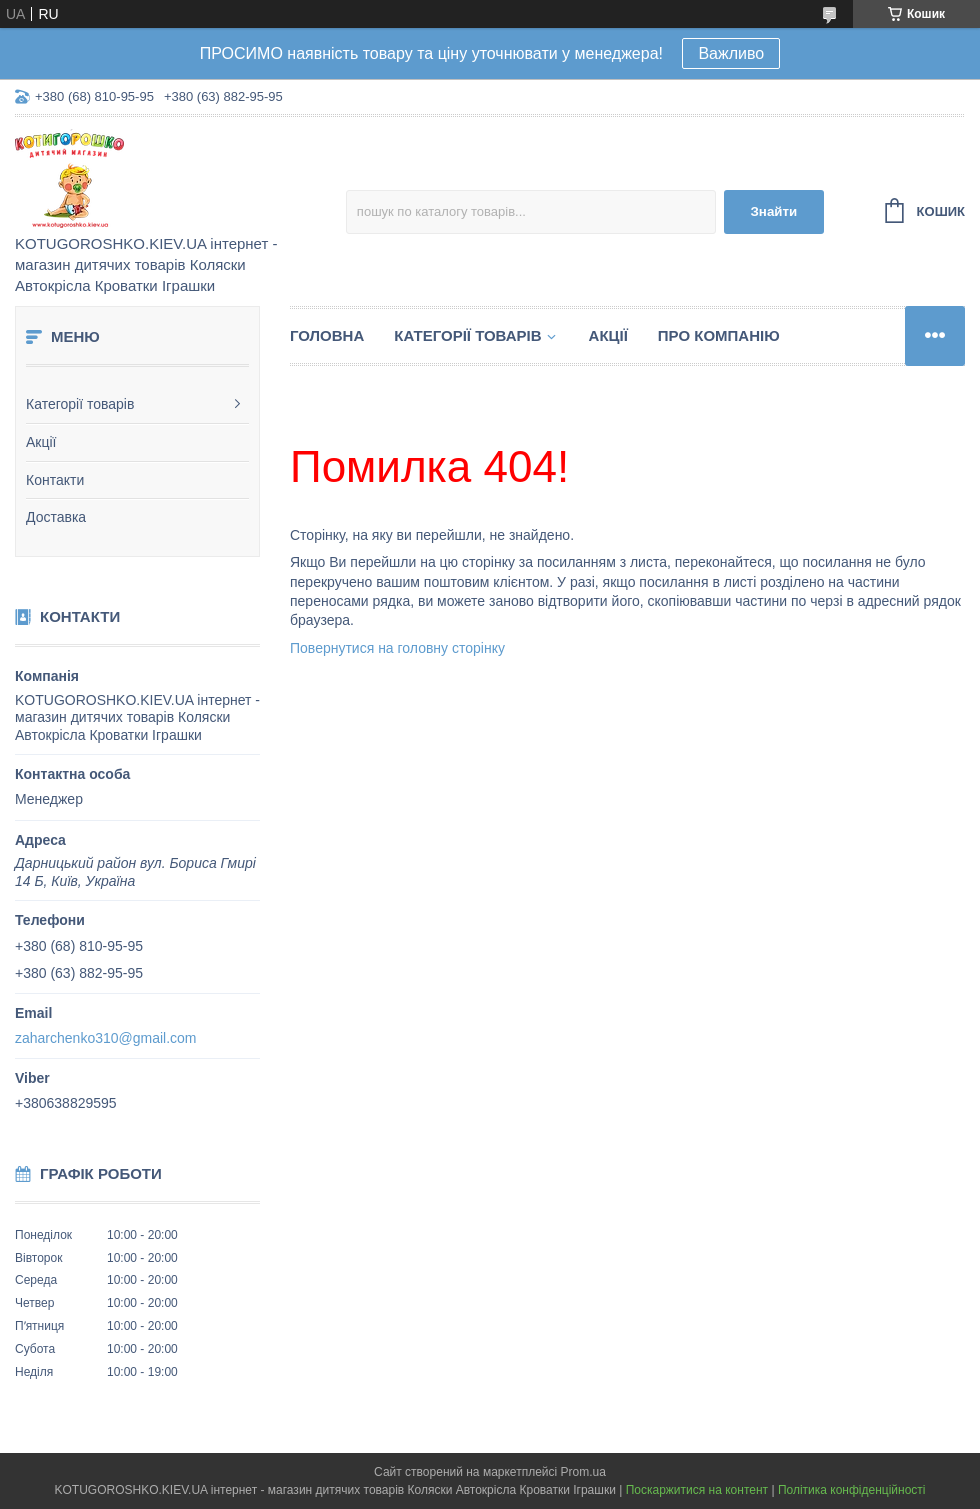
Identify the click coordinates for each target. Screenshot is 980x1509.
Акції (41, 442)
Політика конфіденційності (852, 1490)
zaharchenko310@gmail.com (106, 1038)
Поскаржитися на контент (697, 1490)
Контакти (55, 480)
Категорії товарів (80, 404)
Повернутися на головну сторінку (397, 648)
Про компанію (719, 335)
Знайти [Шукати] (773, 211)
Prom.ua (583, 1472)
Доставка (56, 517)
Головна (327, 335)
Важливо (731, 53)
